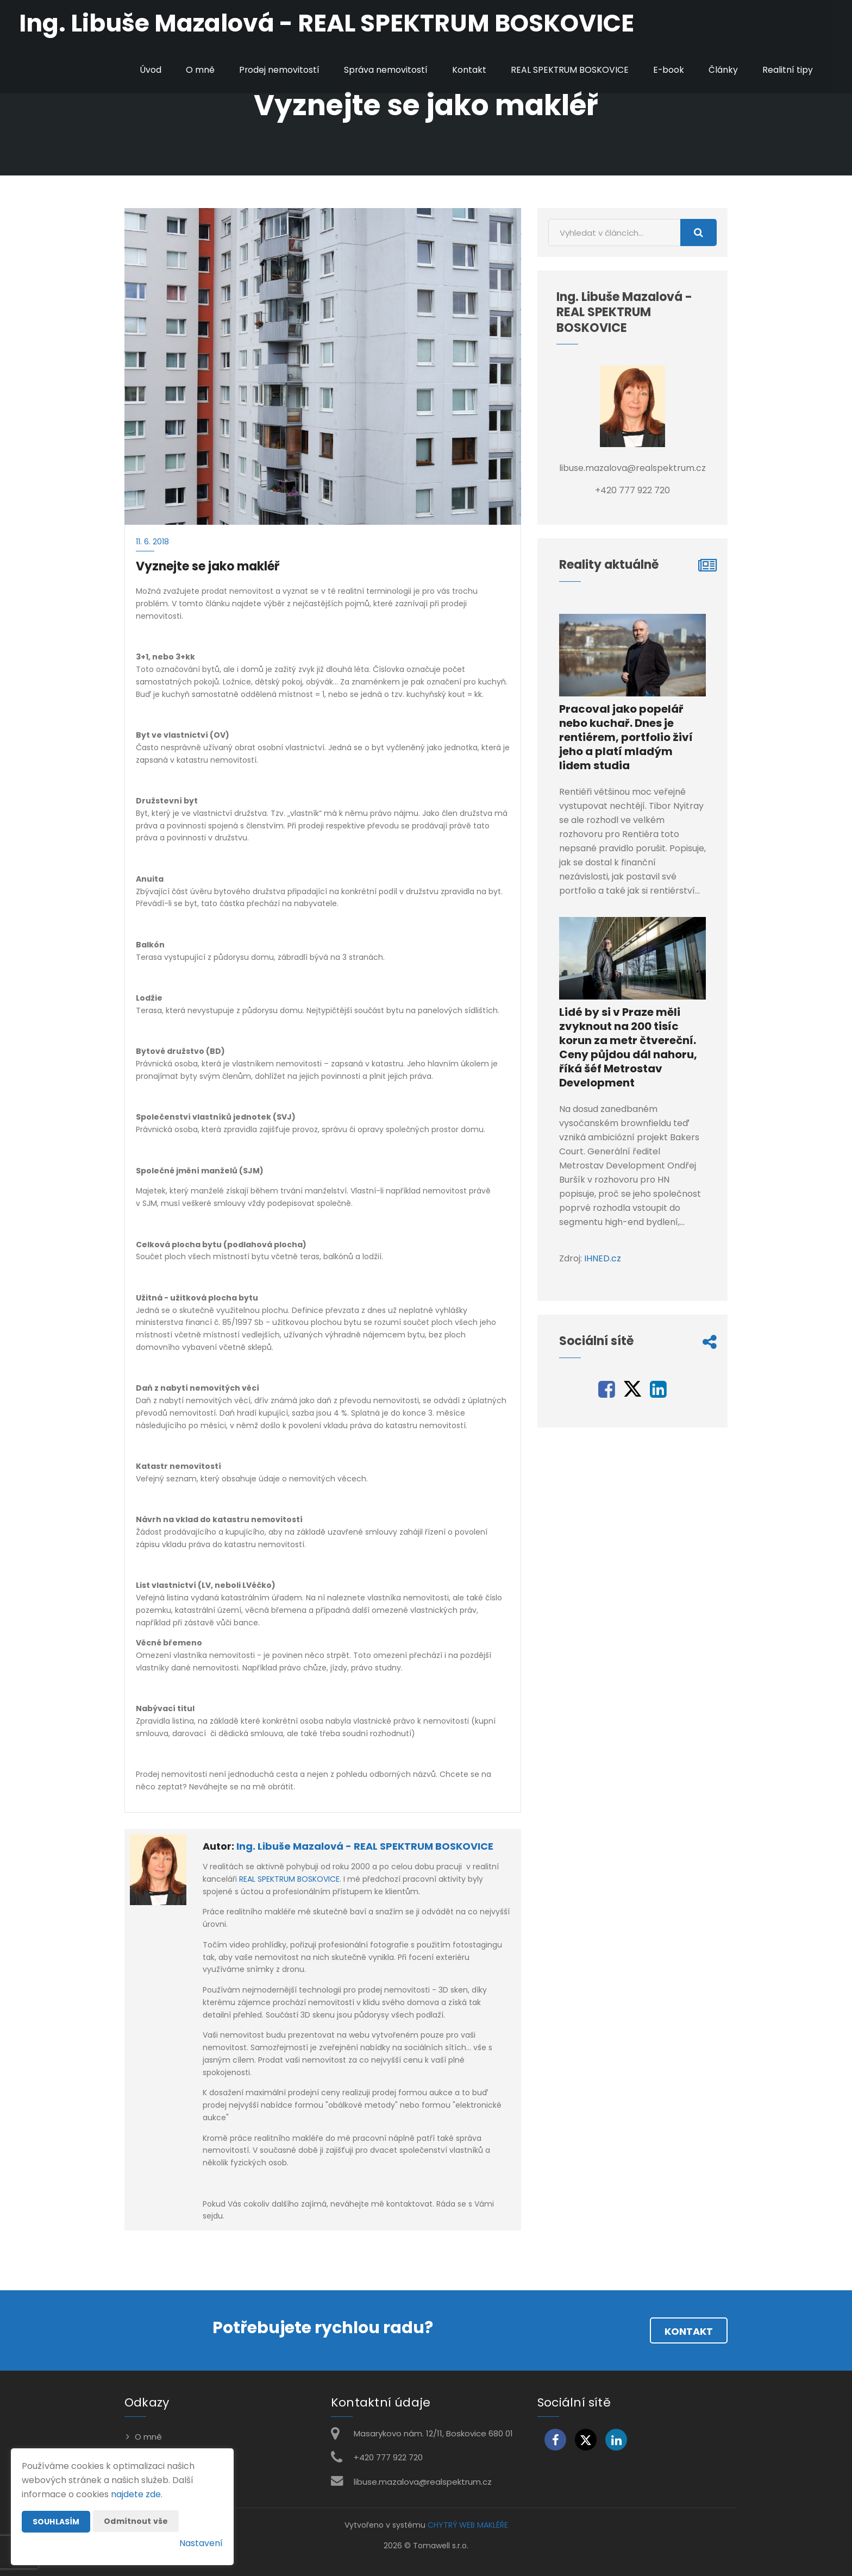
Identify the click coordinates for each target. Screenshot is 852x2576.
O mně (197, 70)
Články (723, 70)
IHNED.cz (602, 1258)
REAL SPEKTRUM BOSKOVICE (568, 70)
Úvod (148, 70)
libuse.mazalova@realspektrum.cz (423, 2481)
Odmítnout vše (136, 2521)
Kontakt (467, 70)
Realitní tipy (787, 70)
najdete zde (136, 2494)
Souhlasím (56, 2521)
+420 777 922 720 (388, 2457)
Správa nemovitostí (384, 70)
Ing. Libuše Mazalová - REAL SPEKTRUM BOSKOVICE (364, 1846)
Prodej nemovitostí (276, 70)
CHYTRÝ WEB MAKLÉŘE (468, 2525)
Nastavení (201, 2543)
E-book (668, 70)
